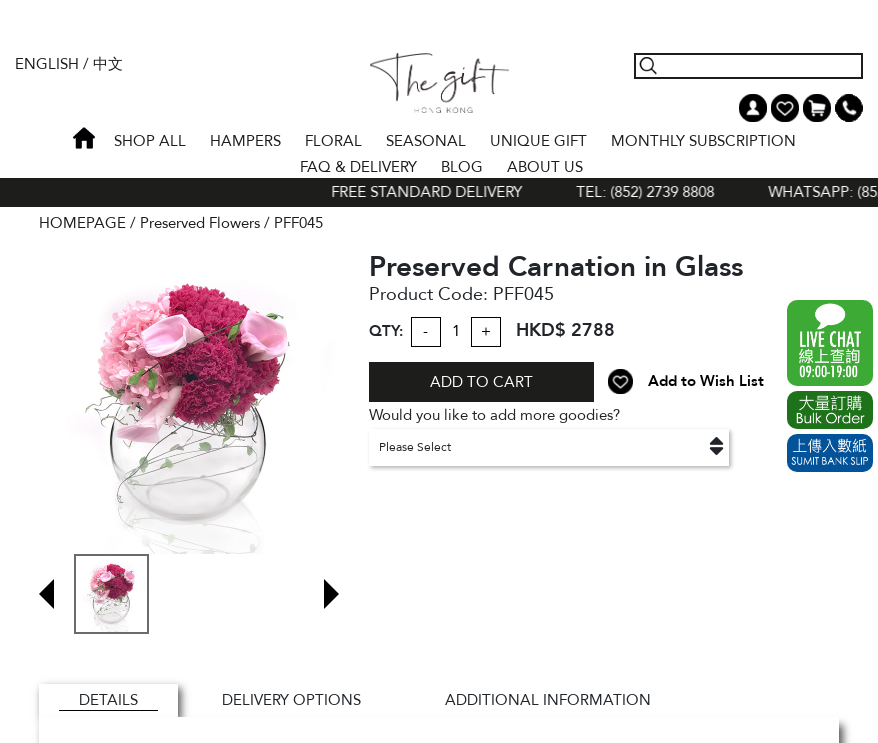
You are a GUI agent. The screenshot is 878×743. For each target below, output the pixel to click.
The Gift (439, 83)
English (47, 64)
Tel (849, 108)
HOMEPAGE (82, 223)
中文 (108, 64)
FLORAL (333, 141)
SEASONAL (426, 141)
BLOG (462, 167)
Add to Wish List (706, 381)
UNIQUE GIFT (538, 141)
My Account (753, 108)
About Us (545, 167)
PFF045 (298, 223)
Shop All (150, 141)
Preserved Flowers (200, 223)
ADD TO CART (481, 382)
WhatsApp (830, 343)
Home (84, 138)
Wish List (785, 108)
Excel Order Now (830, 410)
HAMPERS (245, 141)
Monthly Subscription (703, 141)
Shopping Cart (817, 108)
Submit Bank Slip (830, 453)
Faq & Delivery (358, 167)
